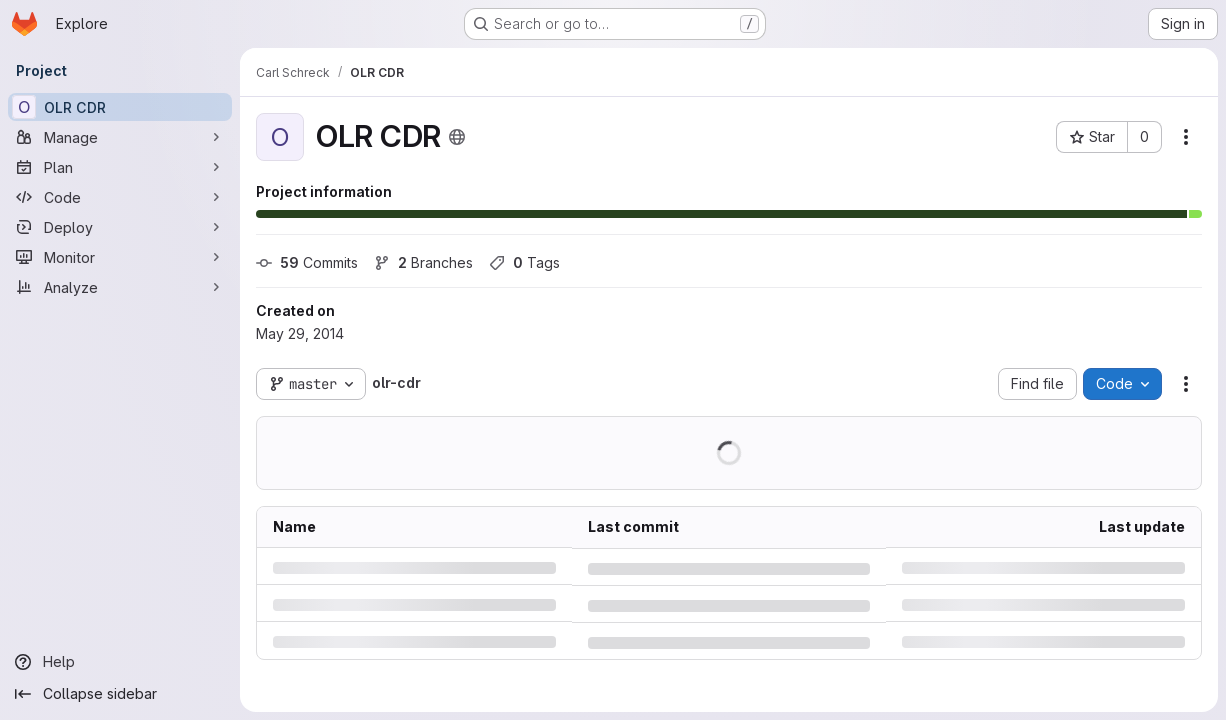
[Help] (120, 662)
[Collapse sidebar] (120, 694)
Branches (423, 262)
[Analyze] (120, 287)
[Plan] (120, 167)
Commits (307, 262)
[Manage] (120, 137)
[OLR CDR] (120, 107)
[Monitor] (120, 257)
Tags (524, 262)
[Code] (120, 197)
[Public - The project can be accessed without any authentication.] (457, 137)
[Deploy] (120, 227)
